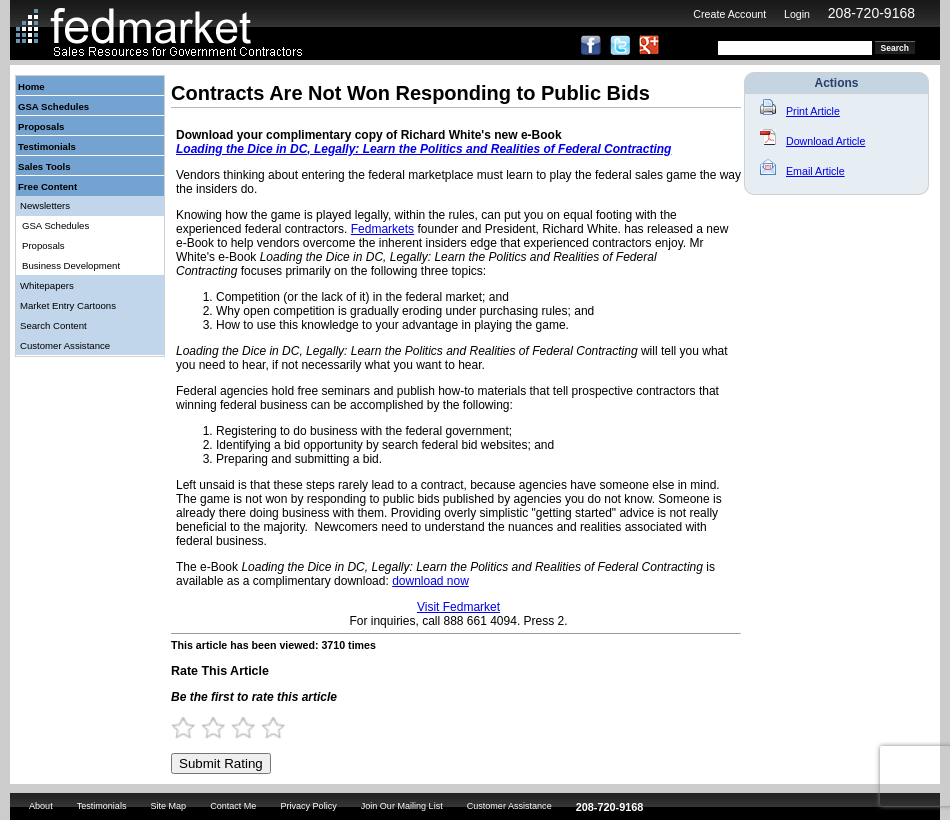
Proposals (41, 126)
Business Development (71, 265)
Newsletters (45, 205)
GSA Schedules (53, 106)
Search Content (53, 325)
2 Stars (222, 727)
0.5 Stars (177, 727)
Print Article (800, 111)
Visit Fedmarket (458, 607)
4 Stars (282, 727)
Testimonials (47, 146)
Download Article (812, 141)
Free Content (47, 186)
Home (31, 86)
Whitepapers (47, 285)
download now (430, 581)
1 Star (192, 727)
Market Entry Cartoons (68, 305)
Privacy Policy (308, 806)
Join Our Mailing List (402, 806)
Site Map (168, 806)
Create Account (729, 14)
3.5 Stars (267, 727)
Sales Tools (44, 166)
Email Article (802, 171)
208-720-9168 (871, 13)
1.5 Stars (207, 727)
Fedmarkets (382, 229)
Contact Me (233, 806)
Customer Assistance (65, 345)
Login (797, 14)
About (41, 806)
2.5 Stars (237, 727)
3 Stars (252, 727)
